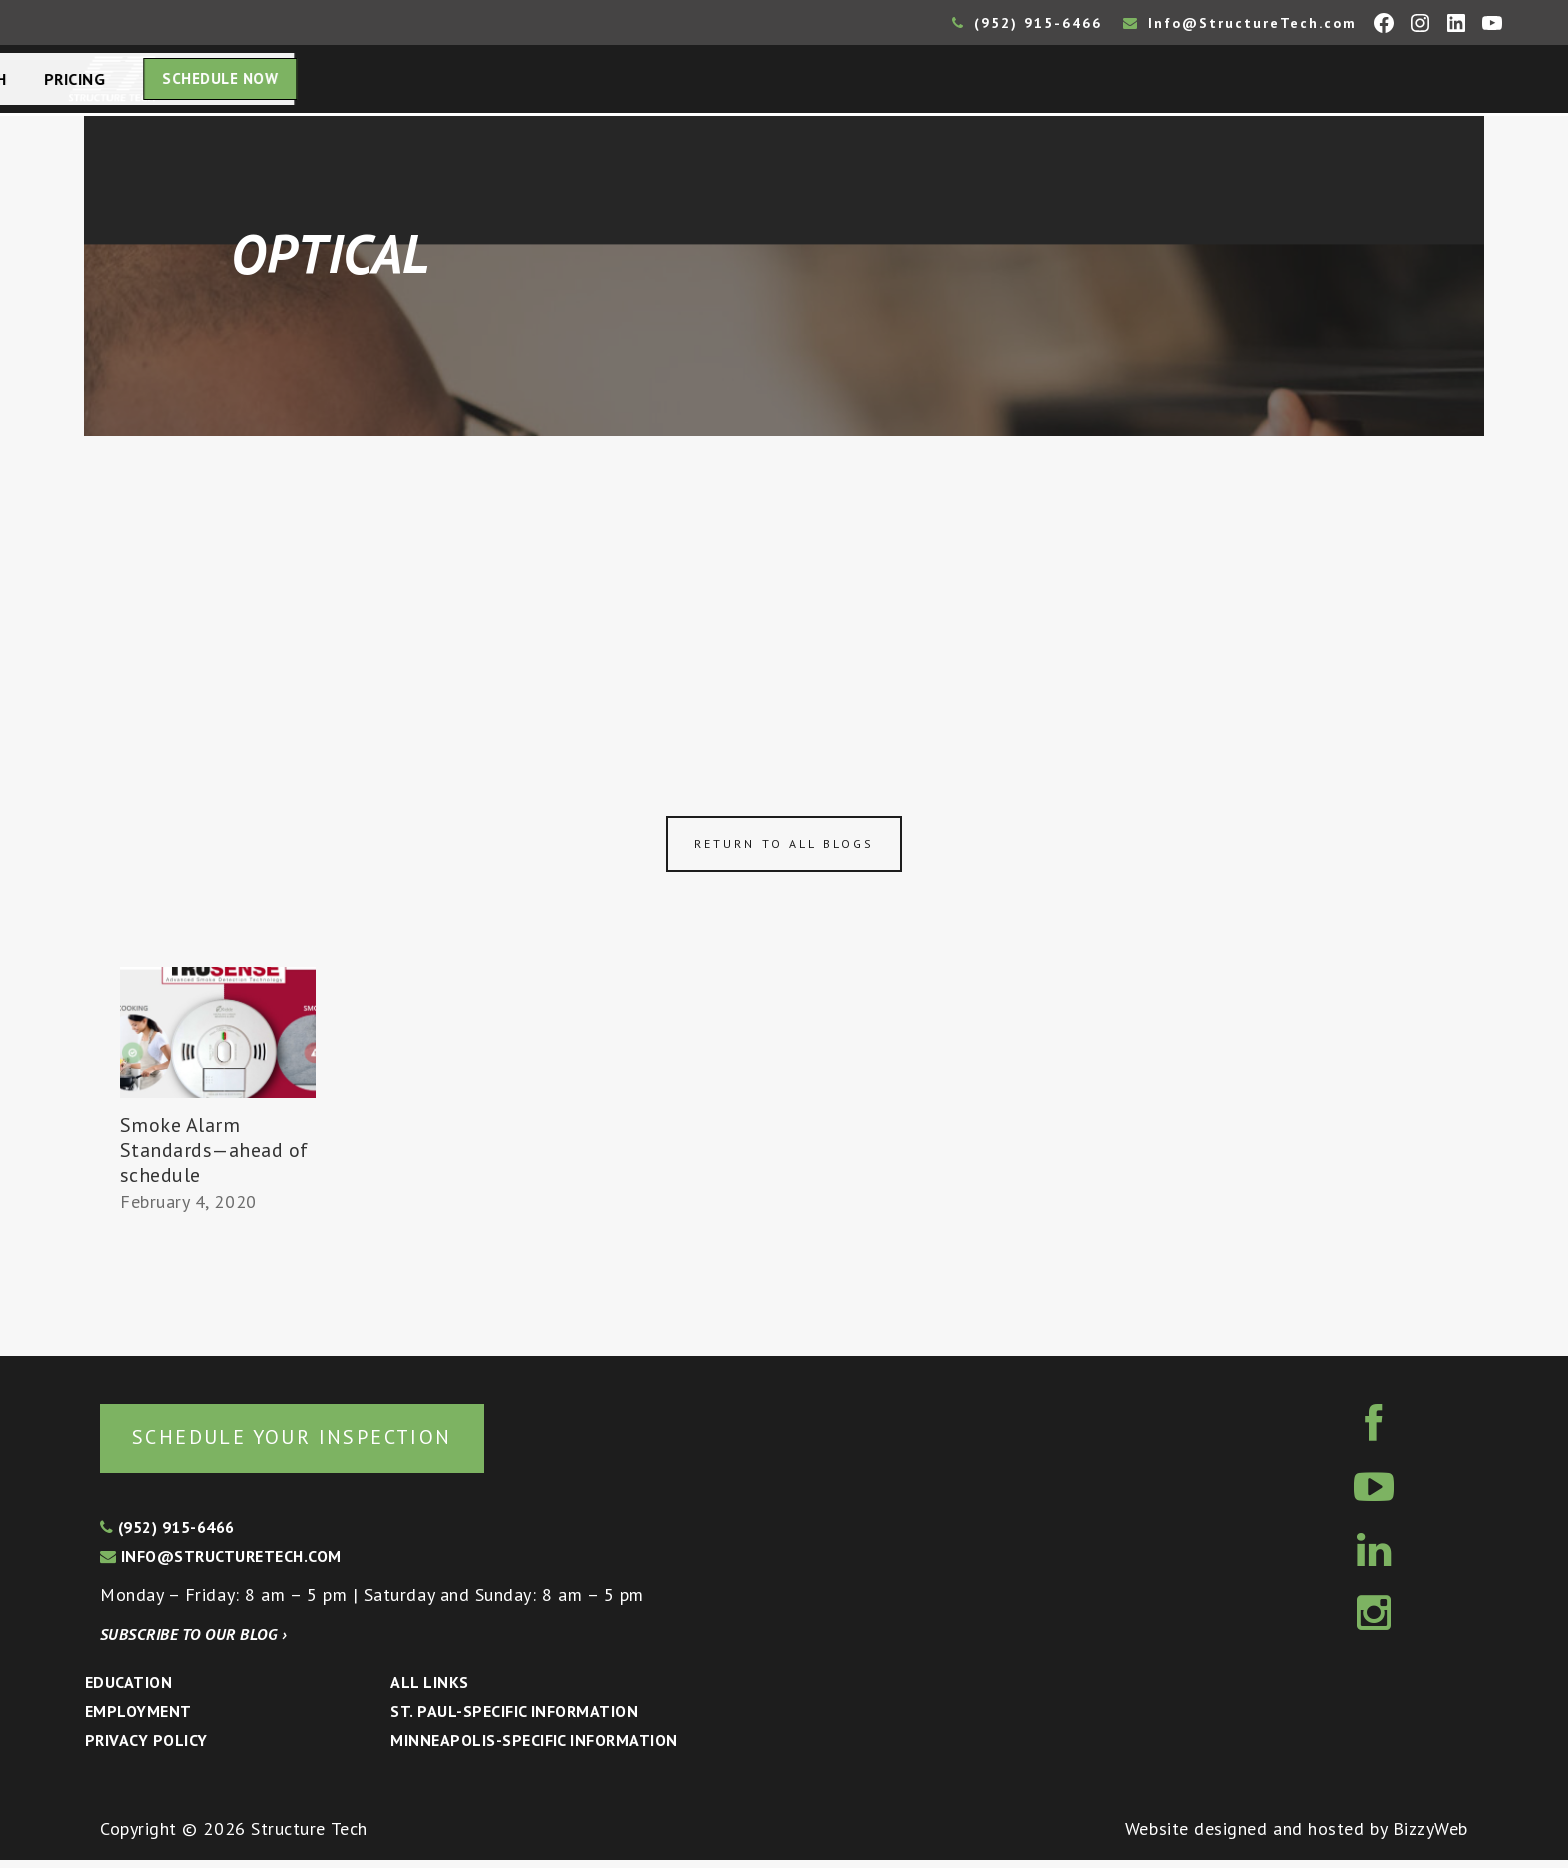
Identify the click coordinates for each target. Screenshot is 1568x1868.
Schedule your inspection (335, 1442)
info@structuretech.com (221, 1564)
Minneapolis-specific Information (533, 1748)
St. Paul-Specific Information (514, 1719)
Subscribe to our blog (193, 1642)
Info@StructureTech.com (1240, 23)
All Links (429, 1690)
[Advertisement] (784, 592)
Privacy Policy (146, 1748)
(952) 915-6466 (1027, 23)
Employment (138, 1719)
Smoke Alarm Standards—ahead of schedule (215, 1156)
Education (128, 1690)
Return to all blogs (784, 849)
